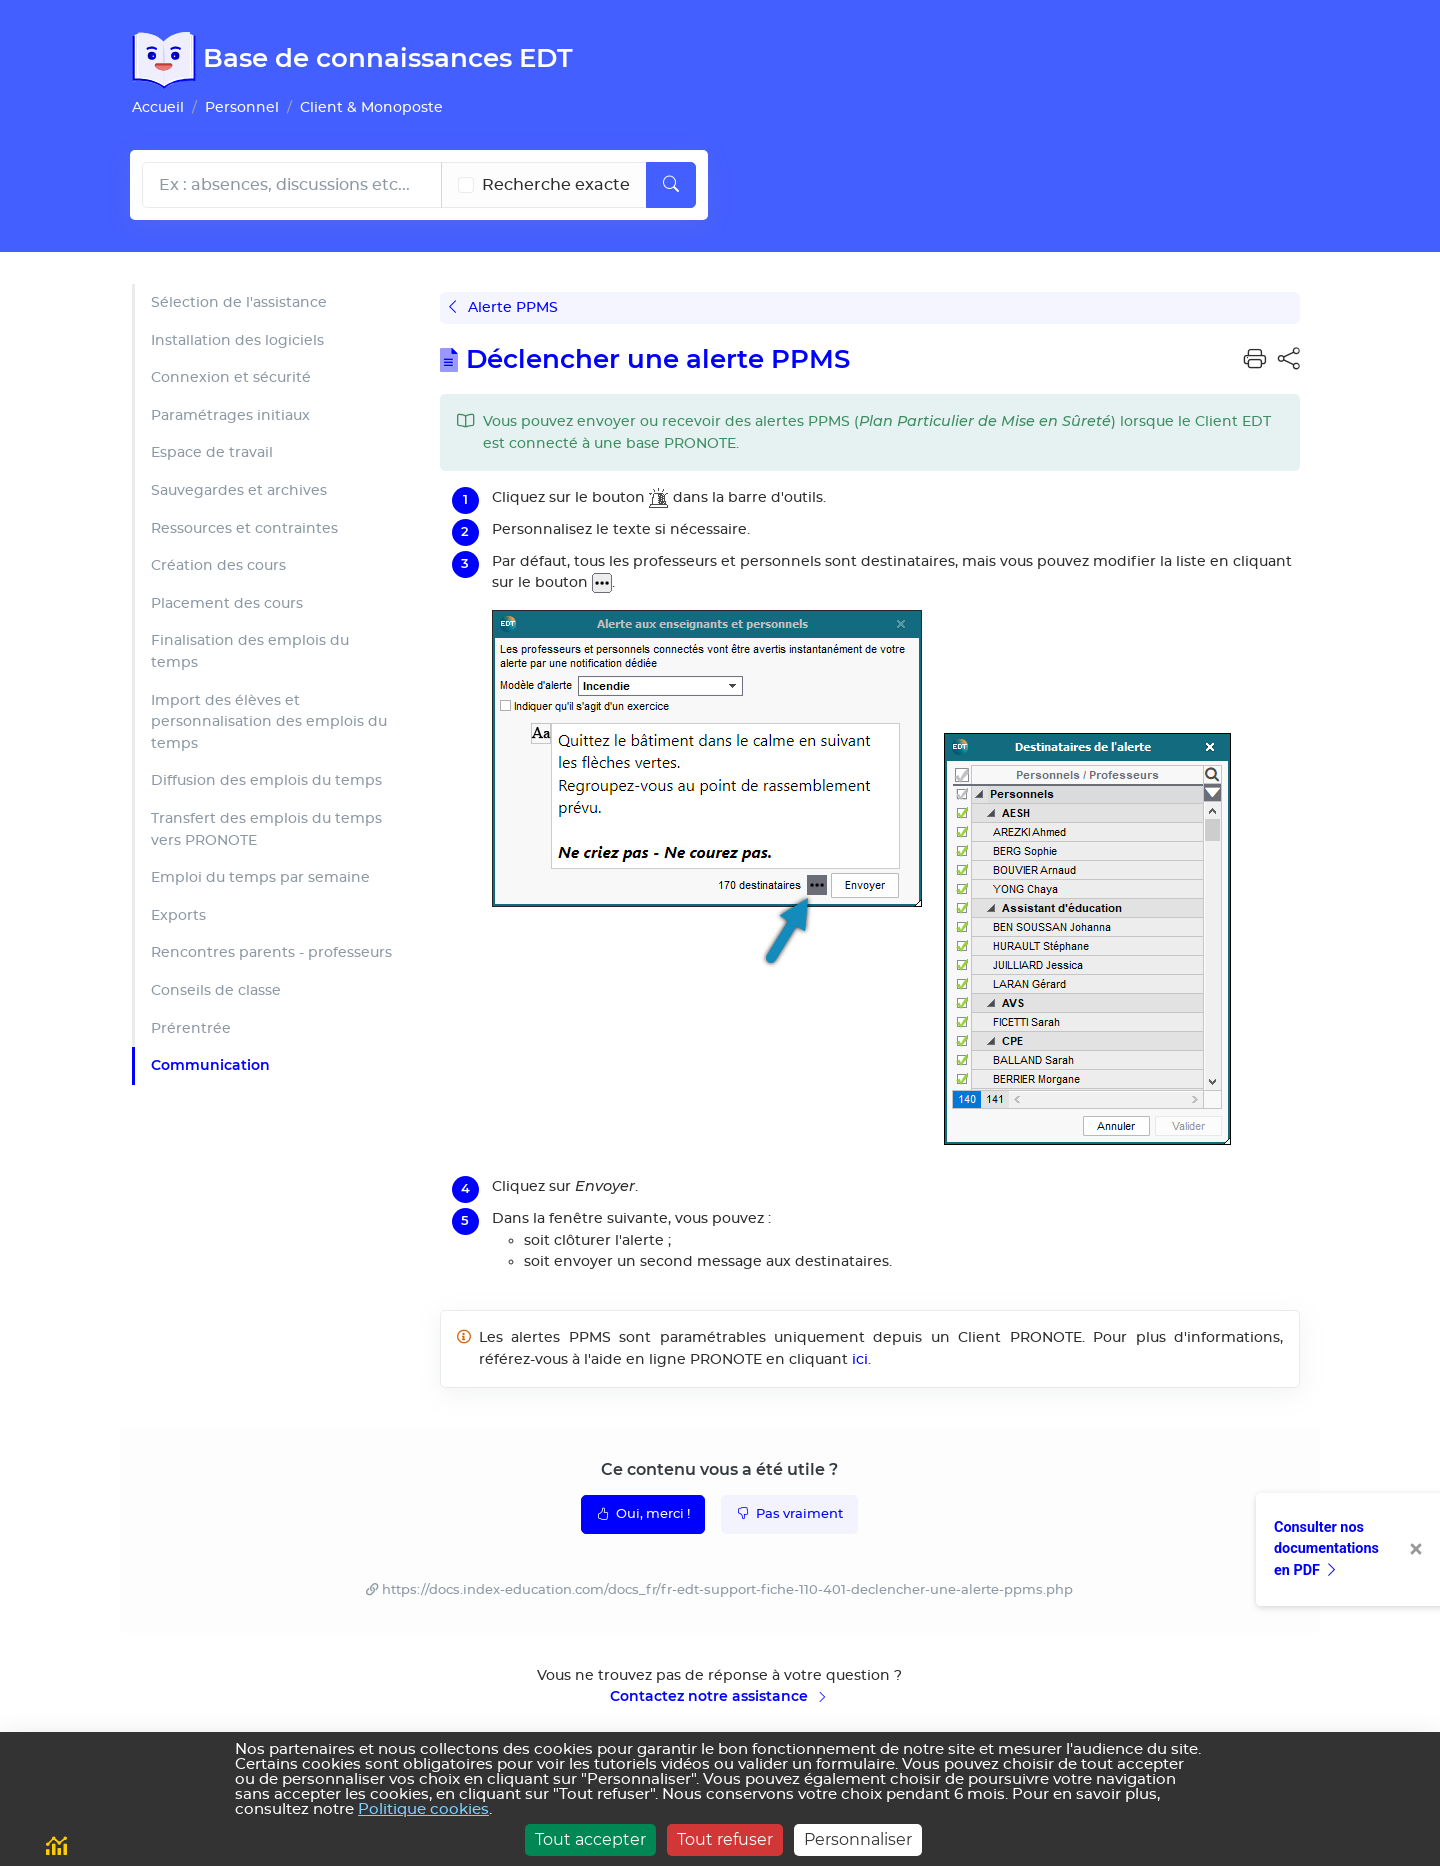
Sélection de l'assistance (239, 302)
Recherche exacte (556, 185)
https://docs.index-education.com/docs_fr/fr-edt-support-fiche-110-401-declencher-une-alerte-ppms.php (727, 1590)
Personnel (242, 107)
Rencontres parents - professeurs (271, 952)
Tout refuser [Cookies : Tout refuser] (725, 1839)
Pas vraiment (789, 1513)
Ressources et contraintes (244, 528)
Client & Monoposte (371, 107)
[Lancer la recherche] (671, 185)
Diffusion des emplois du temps (266, 780)
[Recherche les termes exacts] (466, 185)
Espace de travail (212, 452)
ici (860, 1359)
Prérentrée (191, 1028)
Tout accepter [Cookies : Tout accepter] (590, 1839)
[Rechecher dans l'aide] (292, 185)
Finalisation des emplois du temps (250, 651)
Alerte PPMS (503, 307)
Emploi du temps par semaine (260, 877)
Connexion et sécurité (231, 377)
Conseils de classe (216, 990)
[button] (1255, 360)
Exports (178, 915)
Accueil (158, 107)
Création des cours (218, 565)
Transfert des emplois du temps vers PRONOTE (266, 829)
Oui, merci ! (643, 1513)
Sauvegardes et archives (239, 490)
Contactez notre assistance (719, 1696)
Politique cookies (423, 1809)
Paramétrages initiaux (230, 415)
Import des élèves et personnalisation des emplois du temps (269, 722)
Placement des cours (227, 603)
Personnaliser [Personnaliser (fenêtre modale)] (858, 1839)
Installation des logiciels (237, 340)
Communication (210, 1065)
